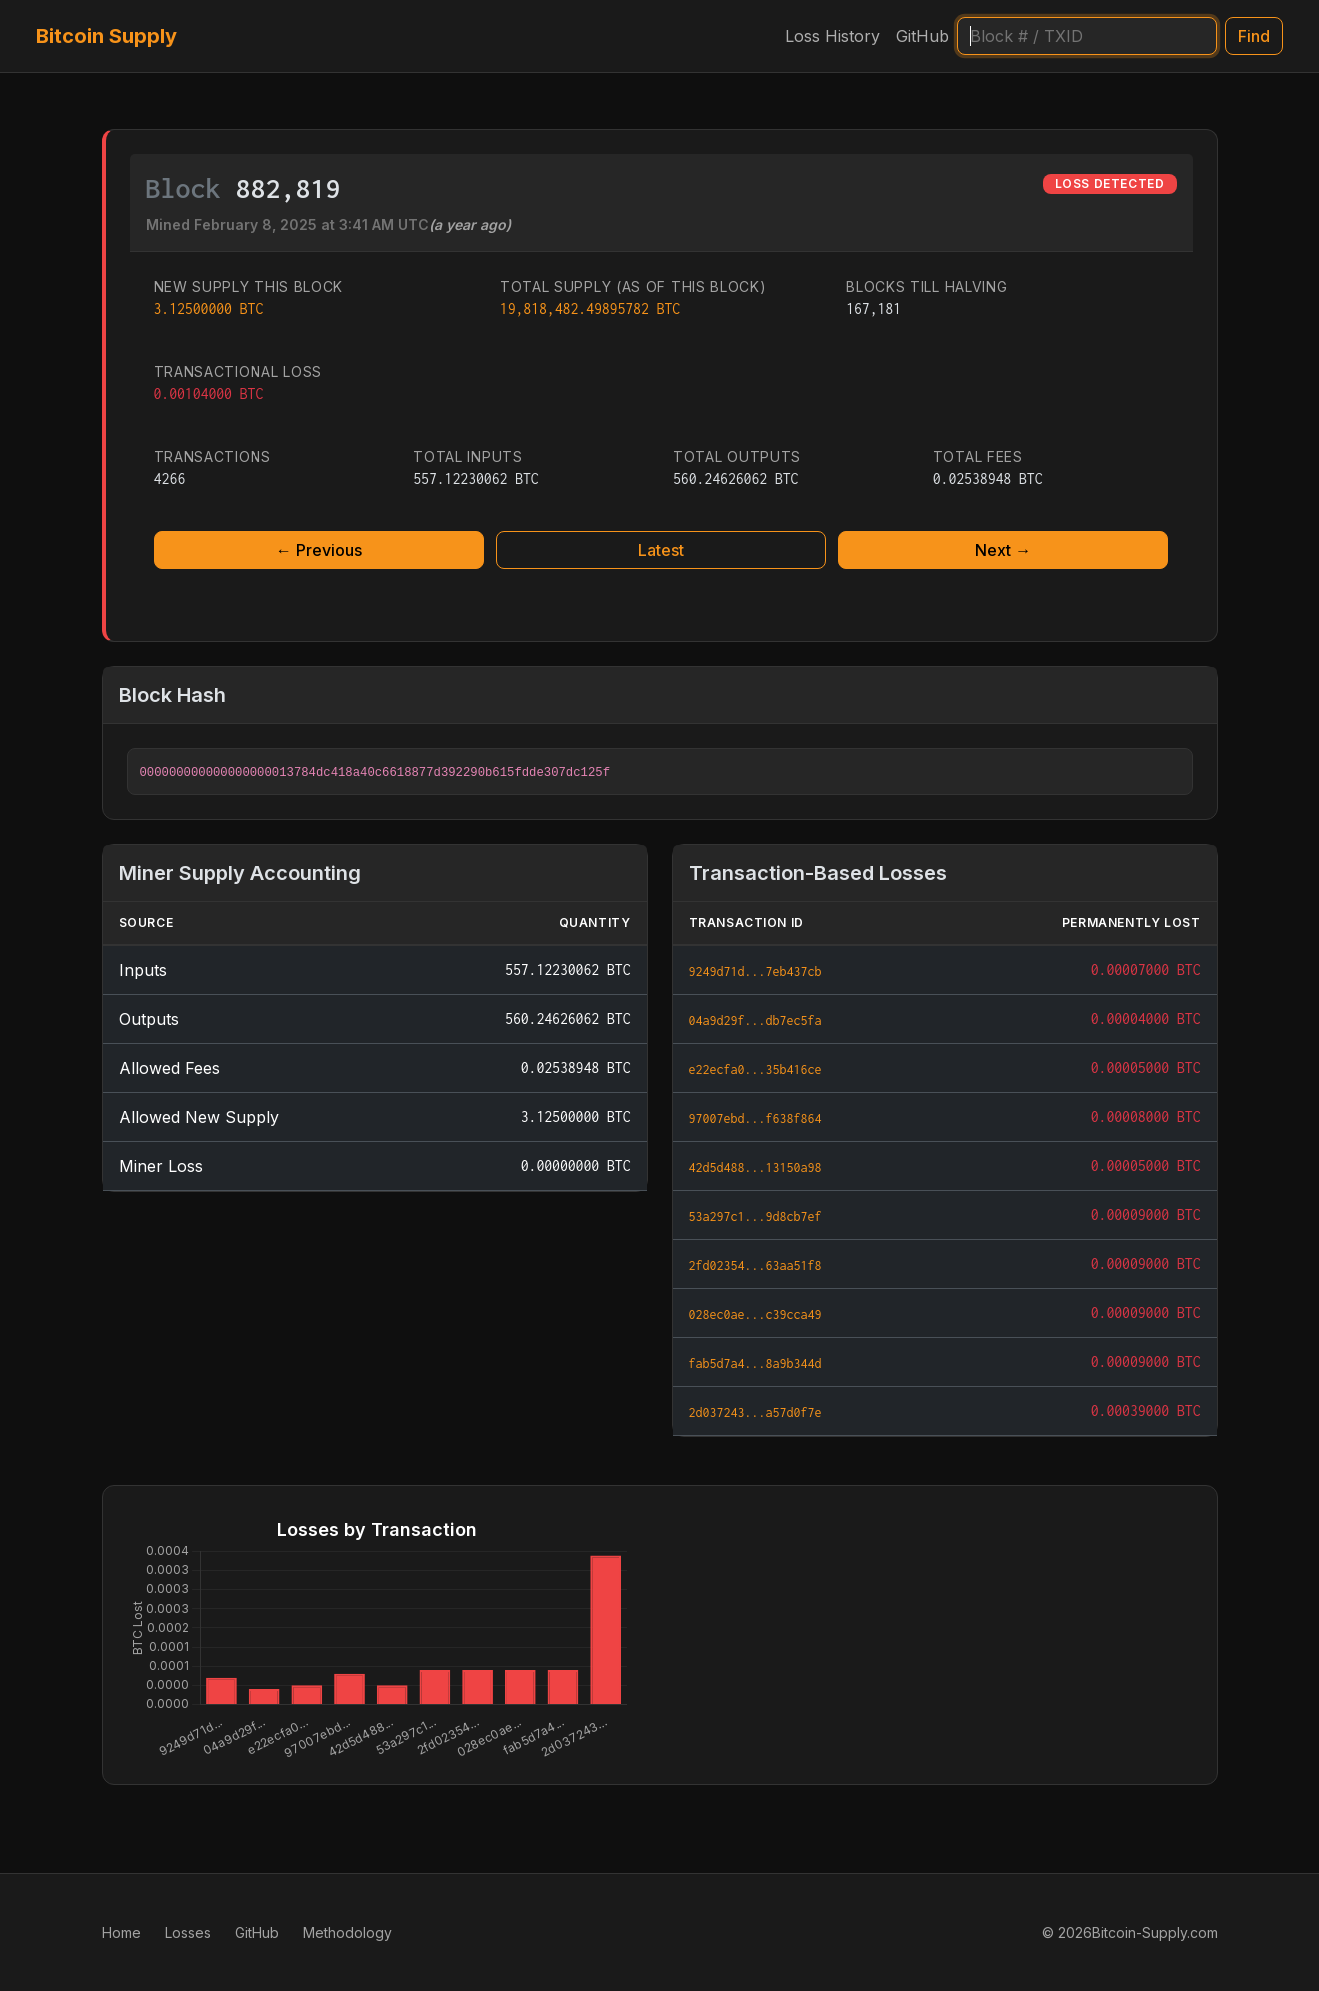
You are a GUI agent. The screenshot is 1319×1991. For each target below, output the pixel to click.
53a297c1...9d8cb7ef (755, 1216)
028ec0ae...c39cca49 (755, 1314)
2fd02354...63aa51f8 (755, 1265)
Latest (661, 550)
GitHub (922, 36)
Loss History (832, 36)
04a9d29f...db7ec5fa (755, 1020)
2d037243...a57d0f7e (755, 1412)
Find (1254, 36)
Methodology (347, 1932)
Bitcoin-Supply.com (1155, 1932)
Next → (1003, 550)
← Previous (319, 550)
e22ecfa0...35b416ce (755, 1069)
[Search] (1087, 36)
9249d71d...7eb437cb (755, 971)
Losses (188, 1932)
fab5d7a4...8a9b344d (755, 1363)
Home (121, 1932)
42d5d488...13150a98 (755, 1167)
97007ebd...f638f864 (755, 1118)
